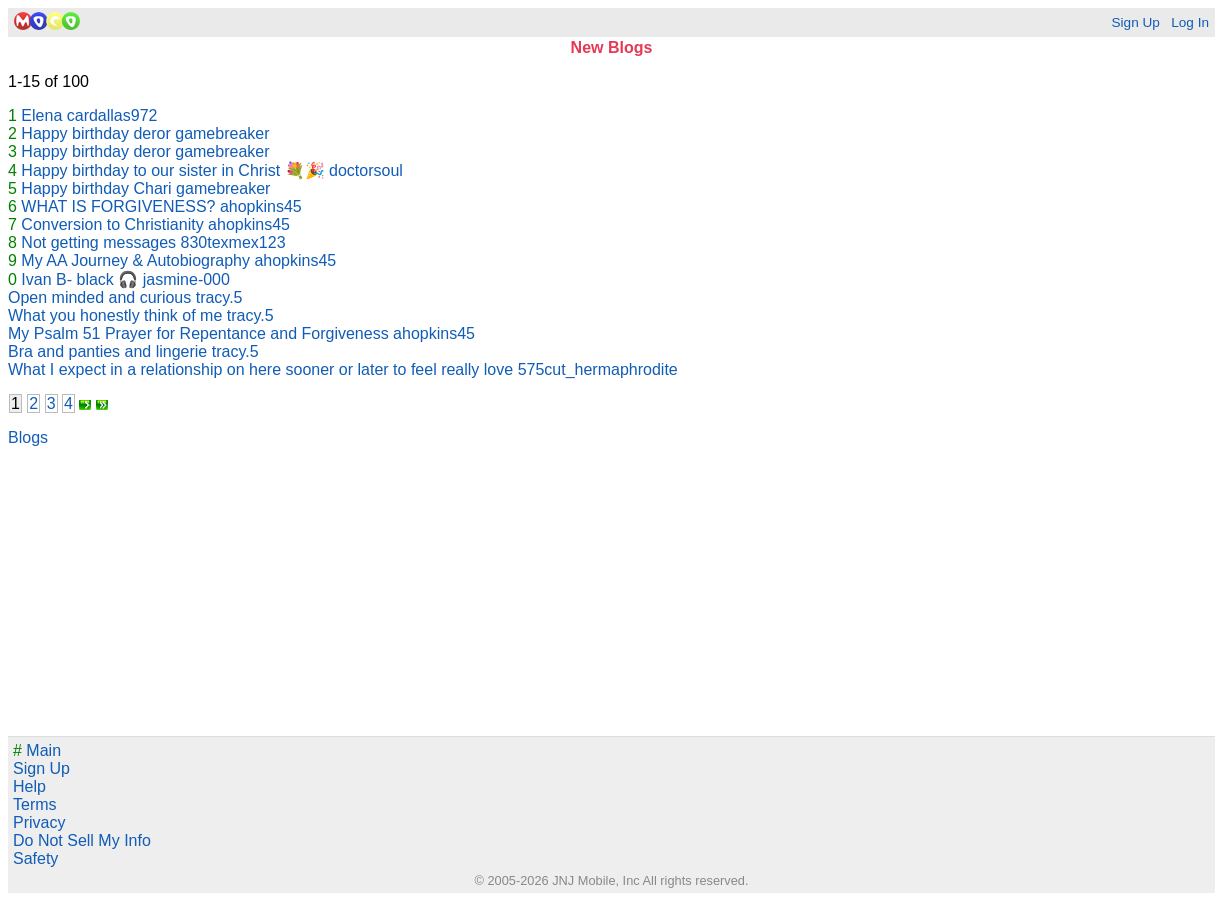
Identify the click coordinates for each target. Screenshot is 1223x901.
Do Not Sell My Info (82, 840)
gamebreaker (222, 133)
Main (37, 750)
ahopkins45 (261, 206)
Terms (35, 804)
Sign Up (1135, 22)
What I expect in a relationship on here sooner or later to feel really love (260, 369)
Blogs (28, 437)
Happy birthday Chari (96, 188)
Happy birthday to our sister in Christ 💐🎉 (172, 170)
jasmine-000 (186, 279)
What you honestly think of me (115, 315)
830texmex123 (233, 242)
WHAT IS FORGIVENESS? (118, 206)
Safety (35, 858)
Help (29, 786)
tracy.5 (219, 297)
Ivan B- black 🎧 (79, 279)
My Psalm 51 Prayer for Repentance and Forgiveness (198, 333)
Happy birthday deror (95, 133)
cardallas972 (112, 115)
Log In (1190, 22)
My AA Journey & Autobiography (135, 260)
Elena (41, 115)
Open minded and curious (99, 297)
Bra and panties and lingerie (107, 351)
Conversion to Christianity (112, 224)
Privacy (39, 822)
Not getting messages (98, 242)
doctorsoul (366, 170)
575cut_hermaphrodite (598, 369)
